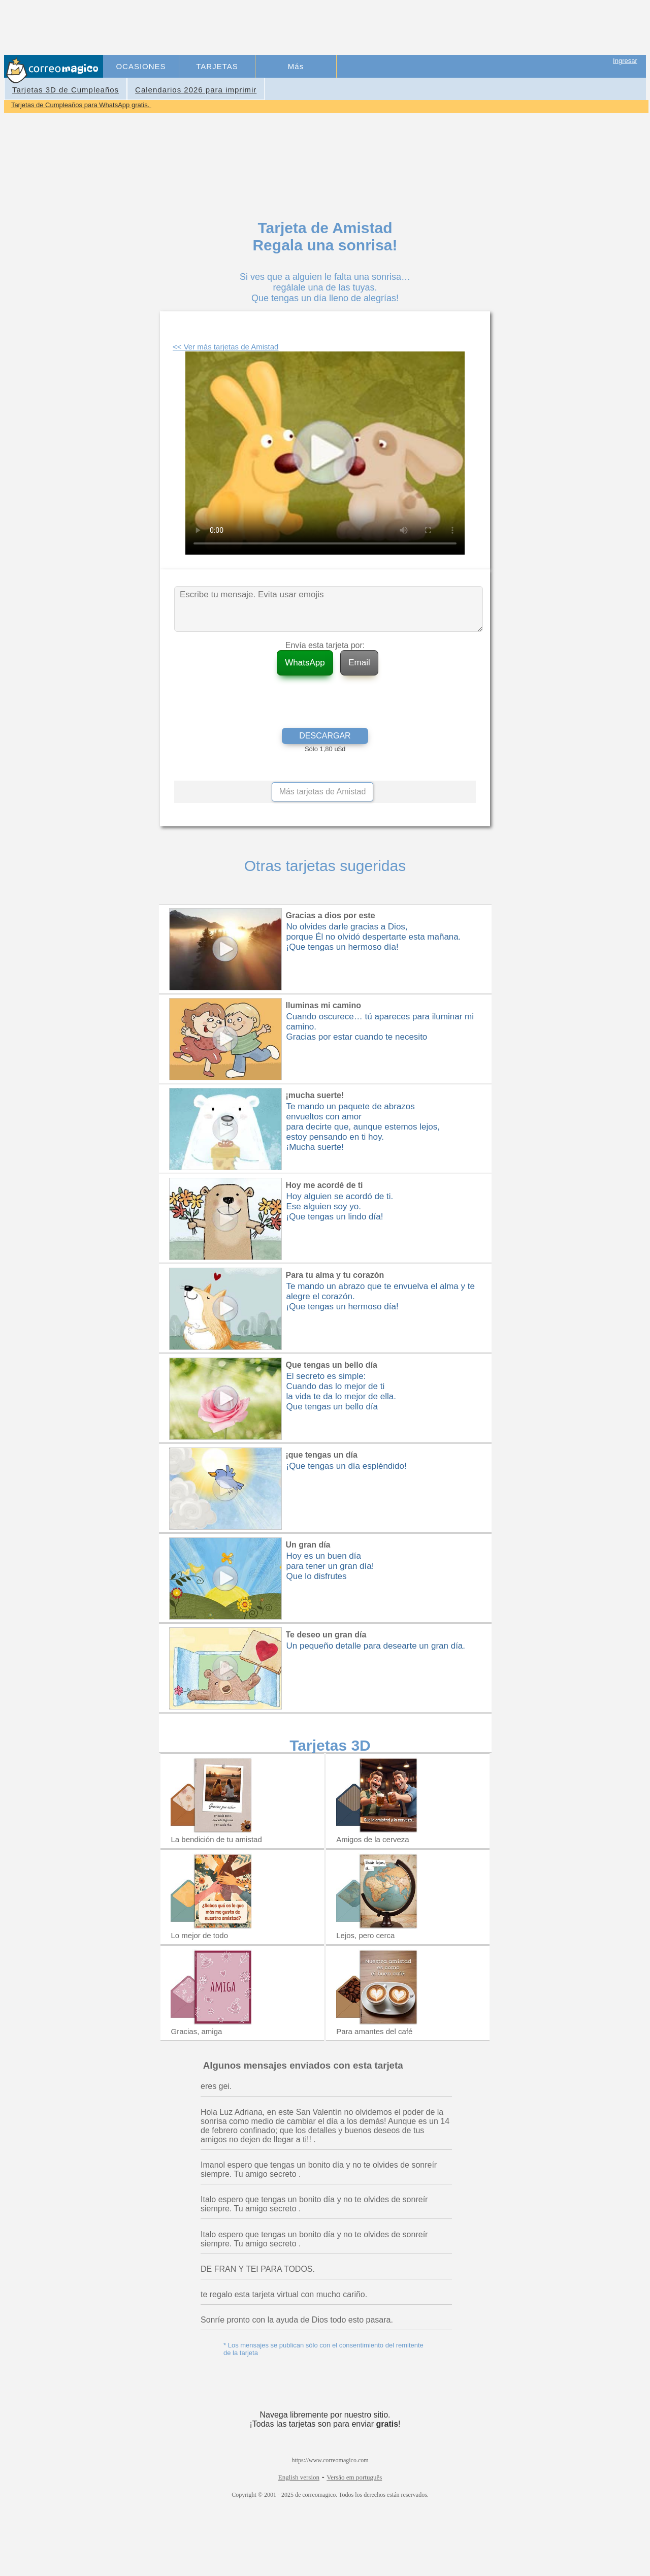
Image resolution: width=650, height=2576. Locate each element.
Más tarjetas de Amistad (322, 791)
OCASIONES (141, 66)
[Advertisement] (290, 28)
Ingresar (625, 61)
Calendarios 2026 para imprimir (195, 89)
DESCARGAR (324, 735)
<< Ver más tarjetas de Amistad (225, 346)
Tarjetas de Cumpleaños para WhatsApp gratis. (81, 105)
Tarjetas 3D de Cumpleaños (65, 89)
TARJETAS (217, 66)
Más (296, 66)
